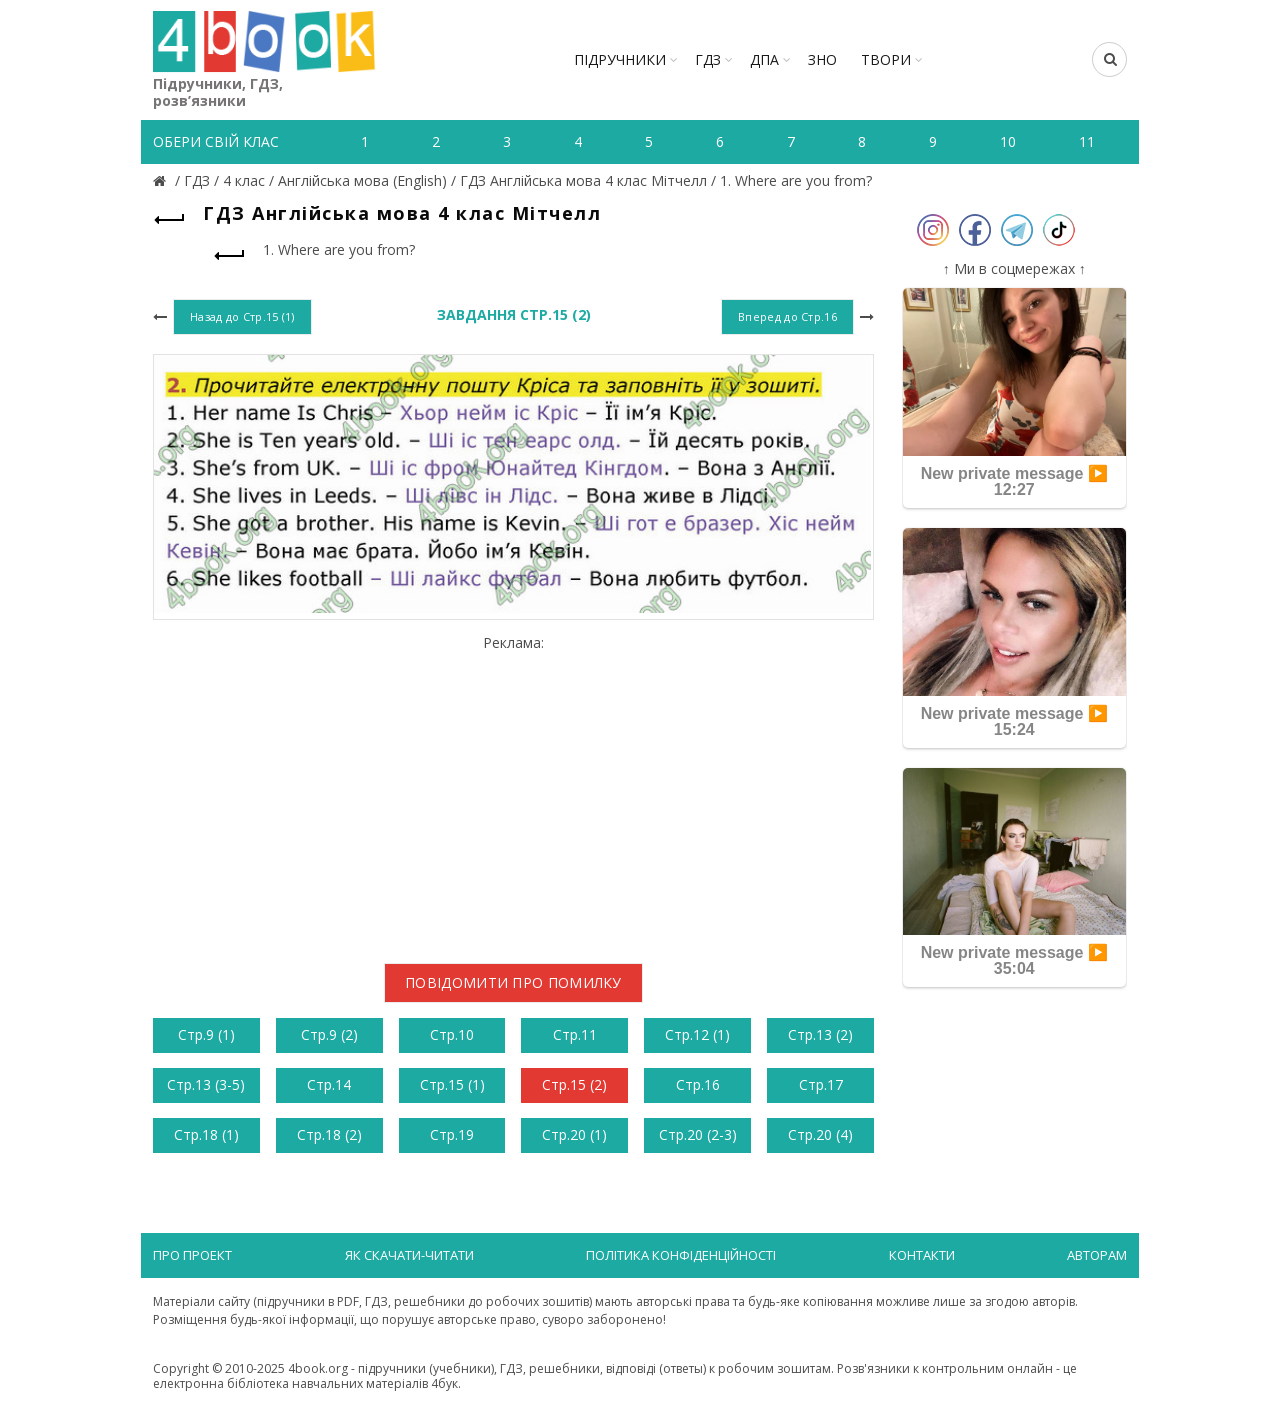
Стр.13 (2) (820, 1034)
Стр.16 (698, 1084)
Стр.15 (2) (574, 1084)
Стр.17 (821, 1084)
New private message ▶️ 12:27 (1014, 481)
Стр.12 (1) (697, 1034)
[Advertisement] (513, 792)
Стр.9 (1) (206, 1034)
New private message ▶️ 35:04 (1014, 960)
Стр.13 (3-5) (206, 1084)
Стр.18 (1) (206, 1134)
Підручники (620, 59)
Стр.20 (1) (574, 1134)
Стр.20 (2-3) (698, 1134)
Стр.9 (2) (329, 1034)
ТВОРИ (886, 59)
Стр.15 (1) (452, 1084)
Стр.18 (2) (329, 1134)
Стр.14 (329, 1084)
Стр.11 (575, 1034)
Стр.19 (452, 1134)
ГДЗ (708, 59)
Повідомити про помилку (513, 982)
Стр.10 (452, 1034)
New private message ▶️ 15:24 (1014, 721)
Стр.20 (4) (820, 1134)
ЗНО (822, 59)
